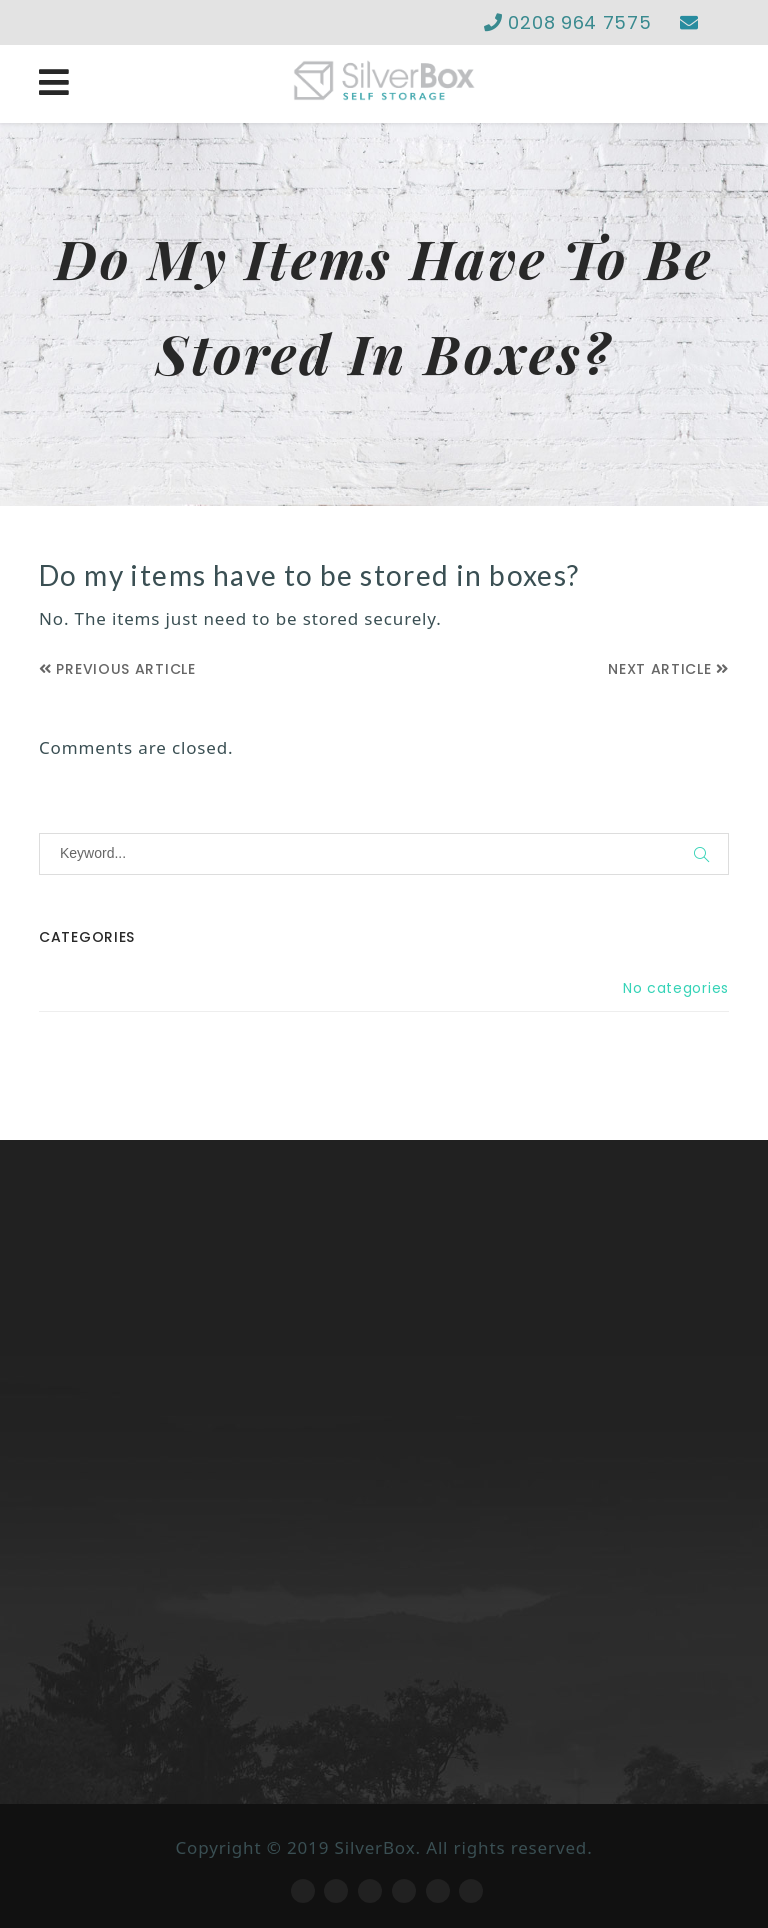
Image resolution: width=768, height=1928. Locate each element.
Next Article (668, 669)
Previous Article (117, 669)
